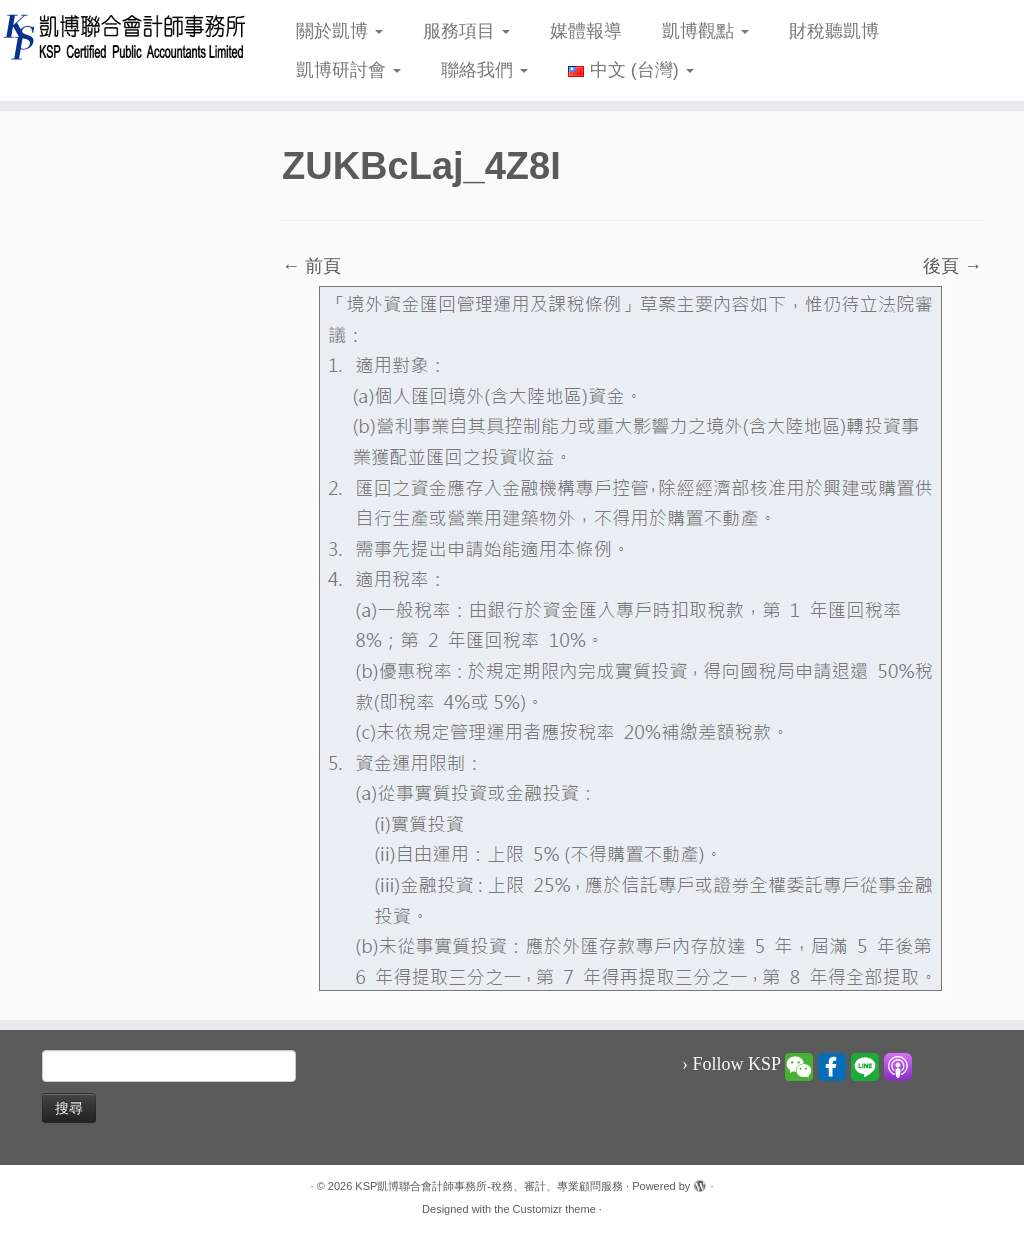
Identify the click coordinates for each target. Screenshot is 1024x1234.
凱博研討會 (348, 70)
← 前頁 (311, 266)
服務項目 (466, 31)
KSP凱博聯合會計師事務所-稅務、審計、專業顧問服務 (489, 1186)
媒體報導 (586, 31)
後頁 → (952, 266)
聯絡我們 (484, 70)
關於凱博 (339, 31)
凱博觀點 (705, 31)
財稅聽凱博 (834, 31)
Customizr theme (554, 1209)
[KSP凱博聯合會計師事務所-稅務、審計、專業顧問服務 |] (120, 36)
